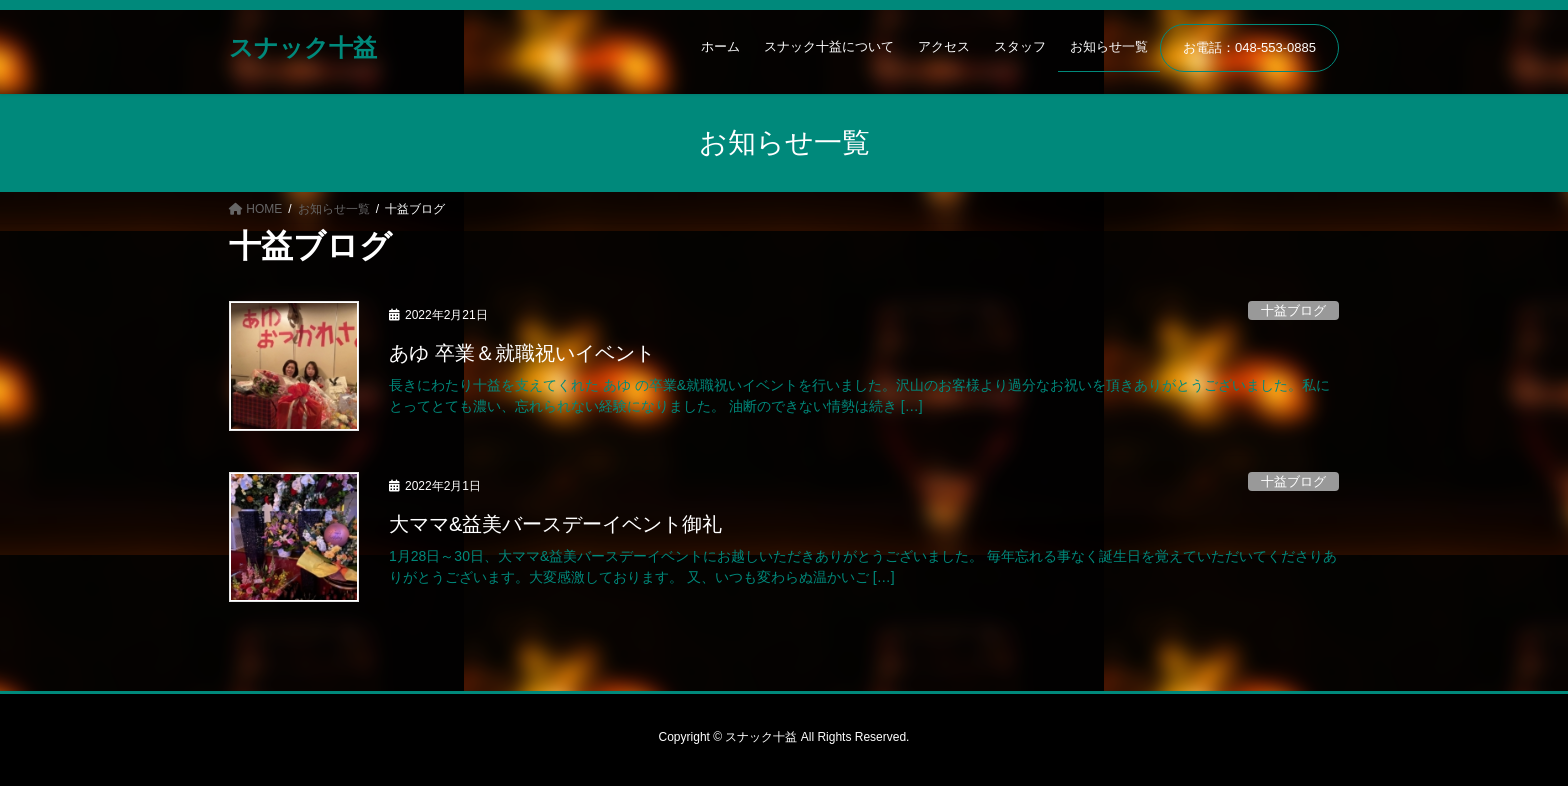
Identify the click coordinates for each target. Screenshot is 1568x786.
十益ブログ (1293, 310)
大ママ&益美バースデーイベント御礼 (555, 524)
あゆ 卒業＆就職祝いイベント (522, 353)
